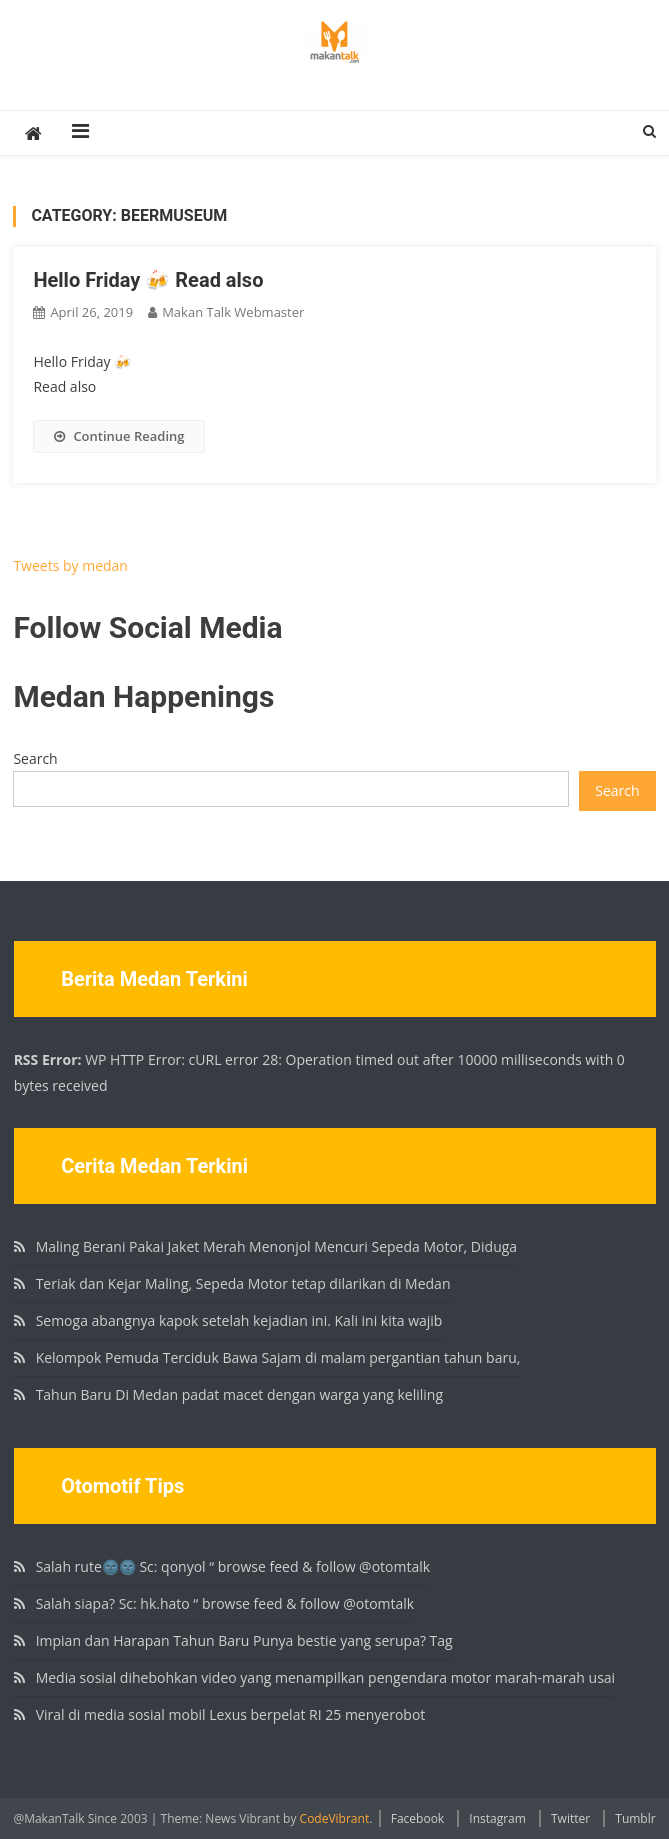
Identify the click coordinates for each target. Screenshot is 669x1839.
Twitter (570, 1818)
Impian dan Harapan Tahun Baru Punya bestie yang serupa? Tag (244, 1640)
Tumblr (635, 1818)
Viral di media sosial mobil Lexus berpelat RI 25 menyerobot (231, 1714)
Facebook (417, 1818)
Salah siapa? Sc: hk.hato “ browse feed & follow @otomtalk (225, 1603)
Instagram (497, 1818)
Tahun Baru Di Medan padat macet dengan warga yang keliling (239, 1394)
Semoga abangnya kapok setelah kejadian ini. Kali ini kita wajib (239, 1320)
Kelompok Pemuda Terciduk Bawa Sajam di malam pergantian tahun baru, (278, 1357)
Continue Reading (119, 436)
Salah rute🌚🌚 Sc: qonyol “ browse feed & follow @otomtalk (233, 1566)
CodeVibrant (335, 1818)
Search (35, 758)
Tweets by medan (70, 565)
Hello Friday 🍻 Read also (148, 280)
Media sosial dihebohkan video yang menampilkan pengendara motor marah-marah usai (326, 1677)
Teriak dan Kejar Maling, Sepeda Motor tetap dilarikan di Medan (243, 1283)
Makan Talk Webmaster (233, 312)
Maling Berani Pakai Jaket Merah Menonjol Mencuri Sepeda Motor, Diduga (276, 1246)
